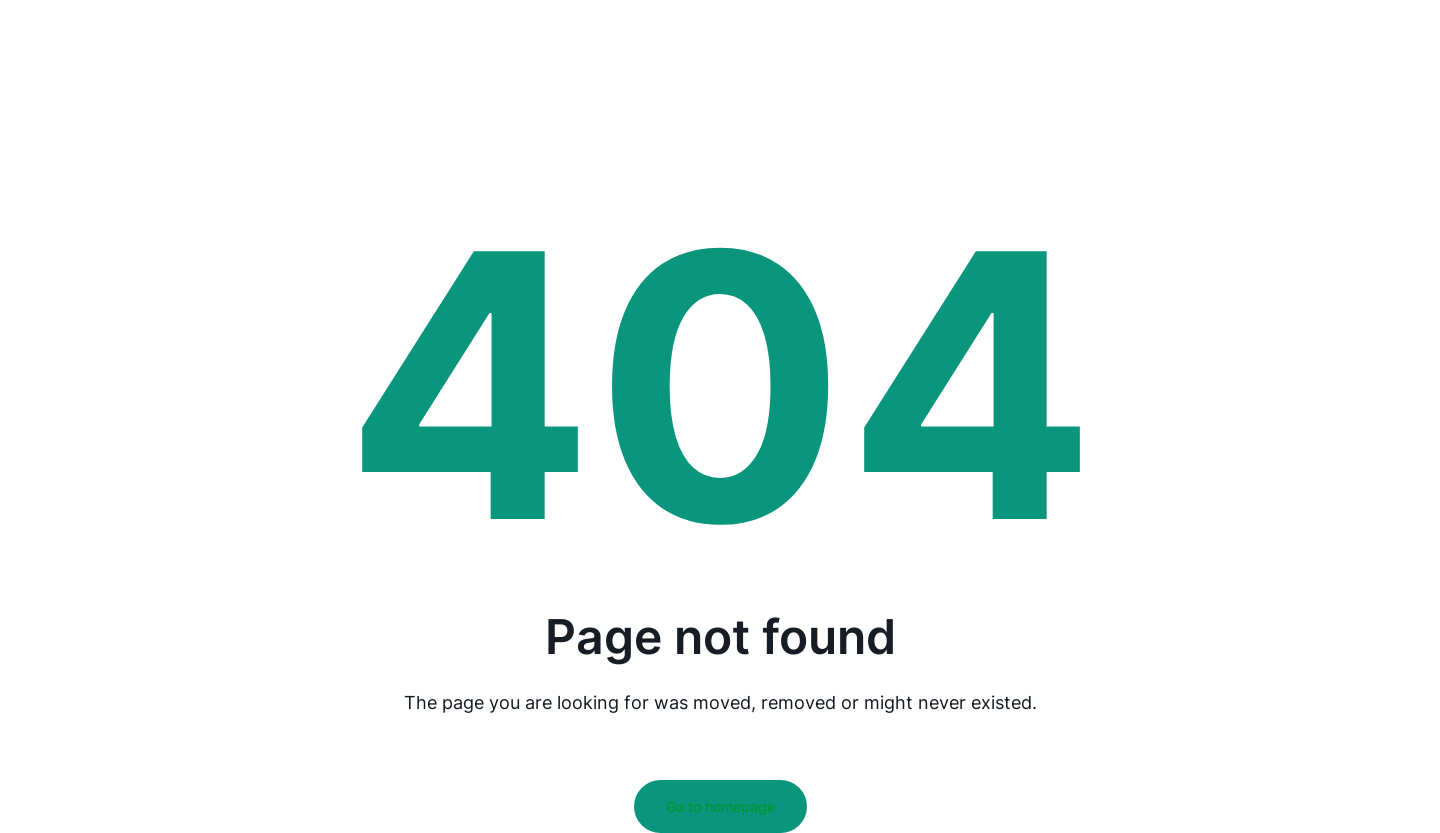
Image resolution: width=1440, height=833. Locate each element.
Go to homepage (720, 806)
